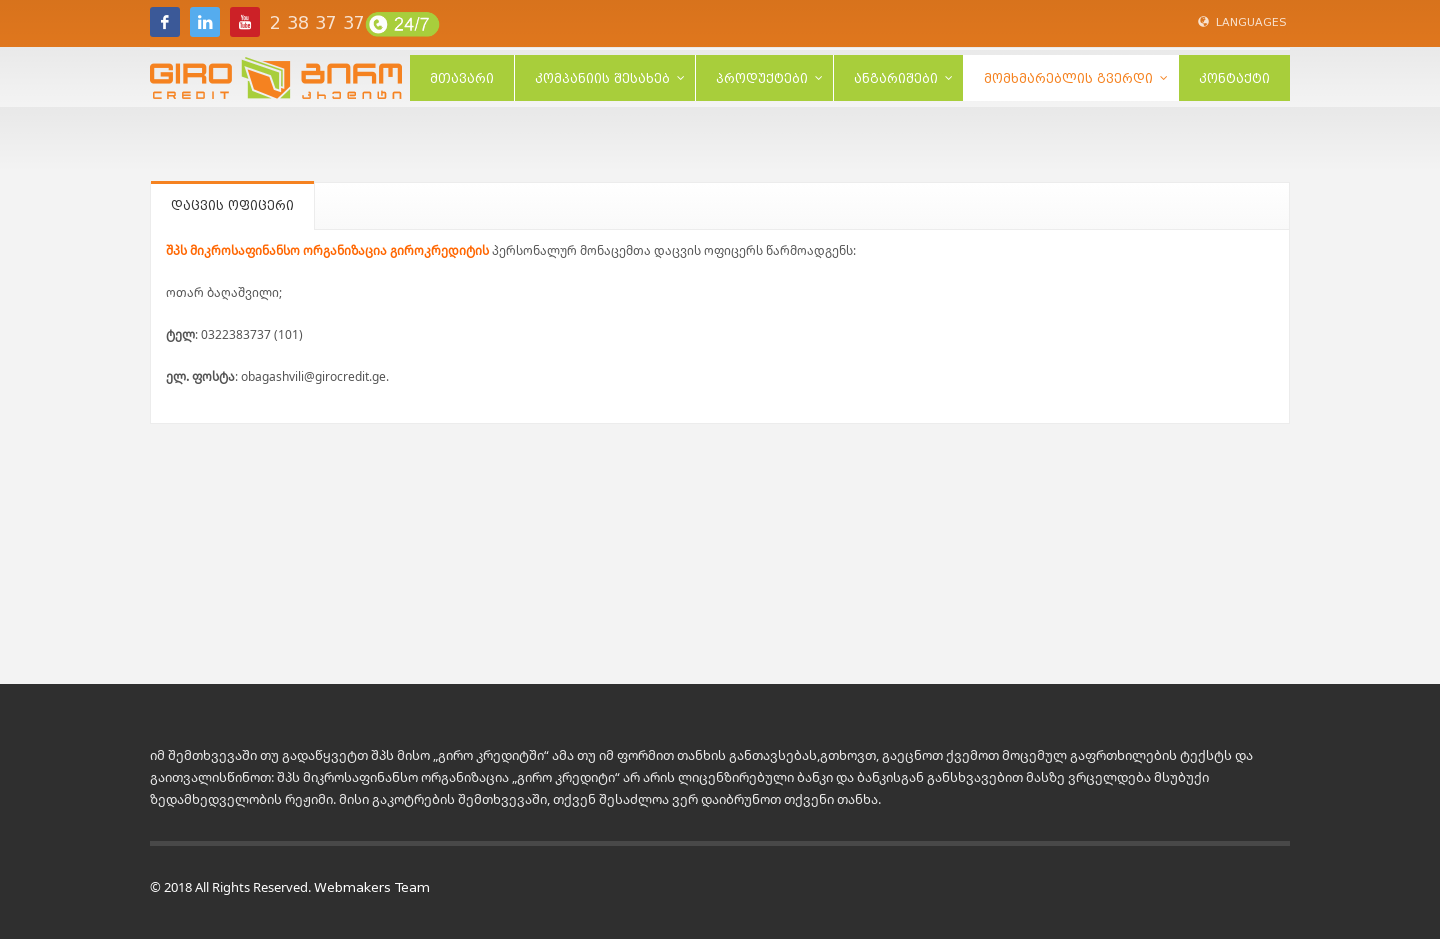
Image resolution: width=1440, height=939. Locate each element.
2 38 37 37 (317, 23)
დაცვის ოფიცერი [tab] (232, 205)
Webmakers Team (372, 887)
